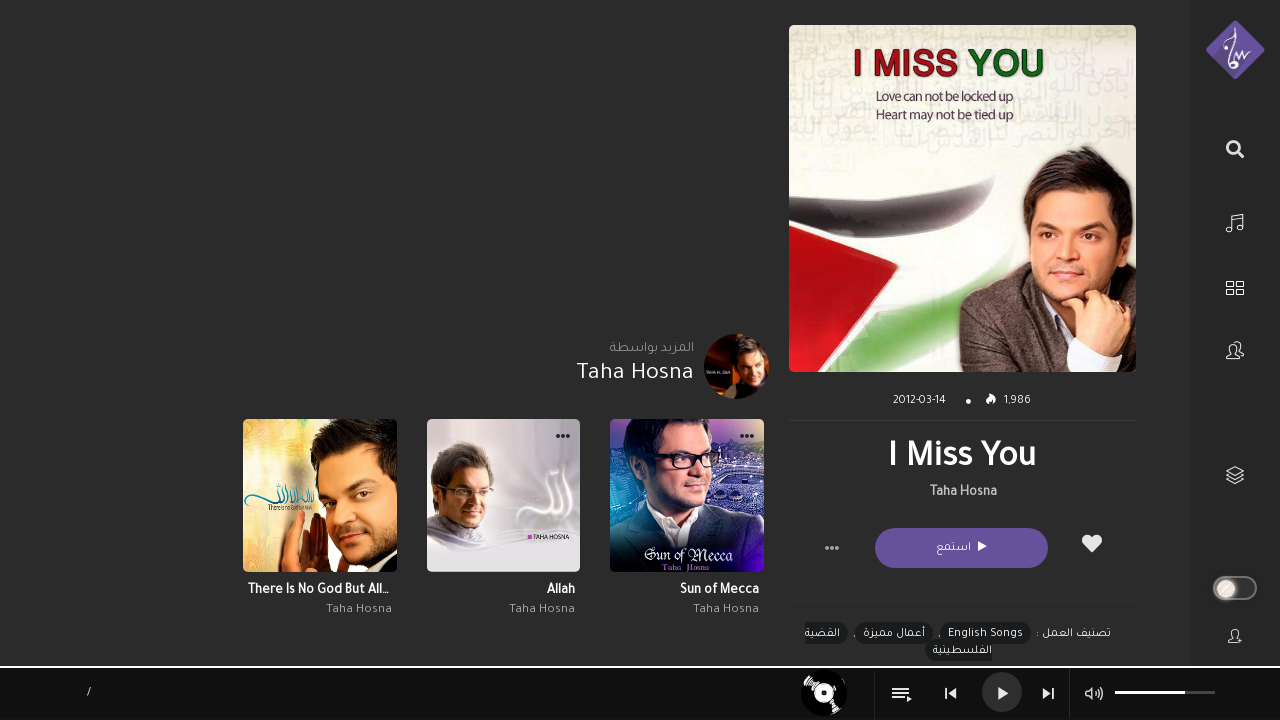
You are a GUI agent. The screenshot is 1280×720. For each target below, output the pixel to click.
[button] (832, 548)
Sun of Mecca (719, 591)
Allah (561, 591)
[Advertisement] (412, 165)
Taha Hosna (963, 493)
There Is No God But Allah (320, 591)
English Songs (985, 634)
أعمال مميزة (894, 634)
